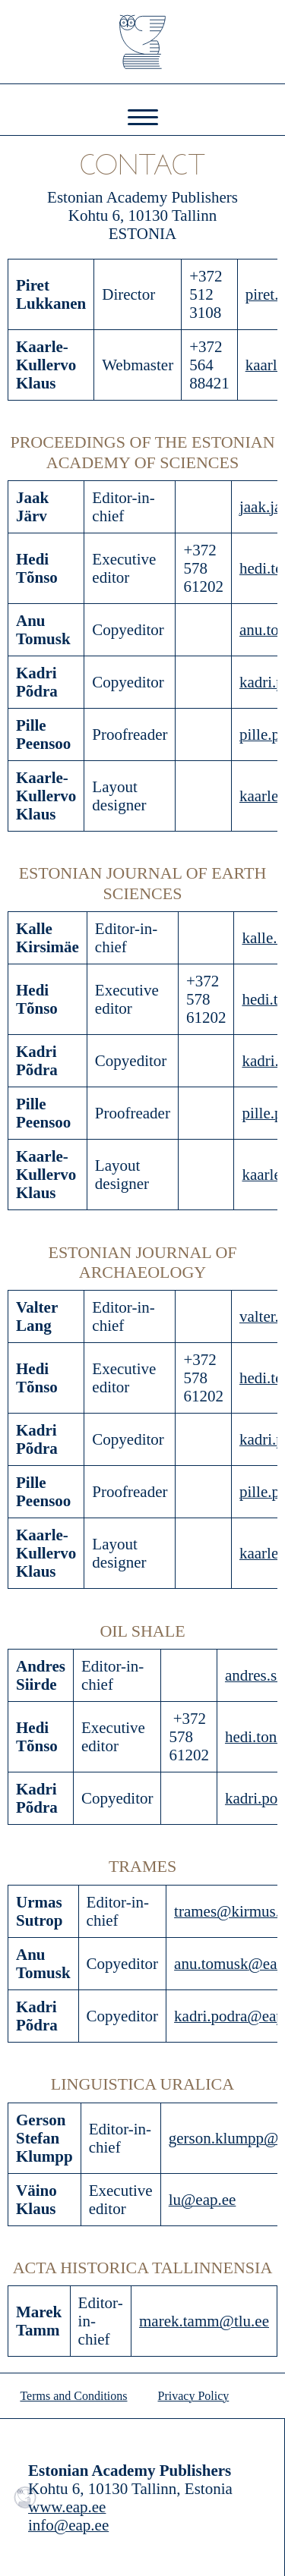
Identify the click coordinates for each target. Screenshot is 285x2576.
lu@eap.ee (202, 2200)
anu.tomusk (211, 1964)
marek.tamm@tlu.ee (204, 2321)
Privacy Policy (194, 2395)
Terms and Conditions (73, 2395)
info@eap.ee (68, 2525)
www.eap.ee (67, 2507)
